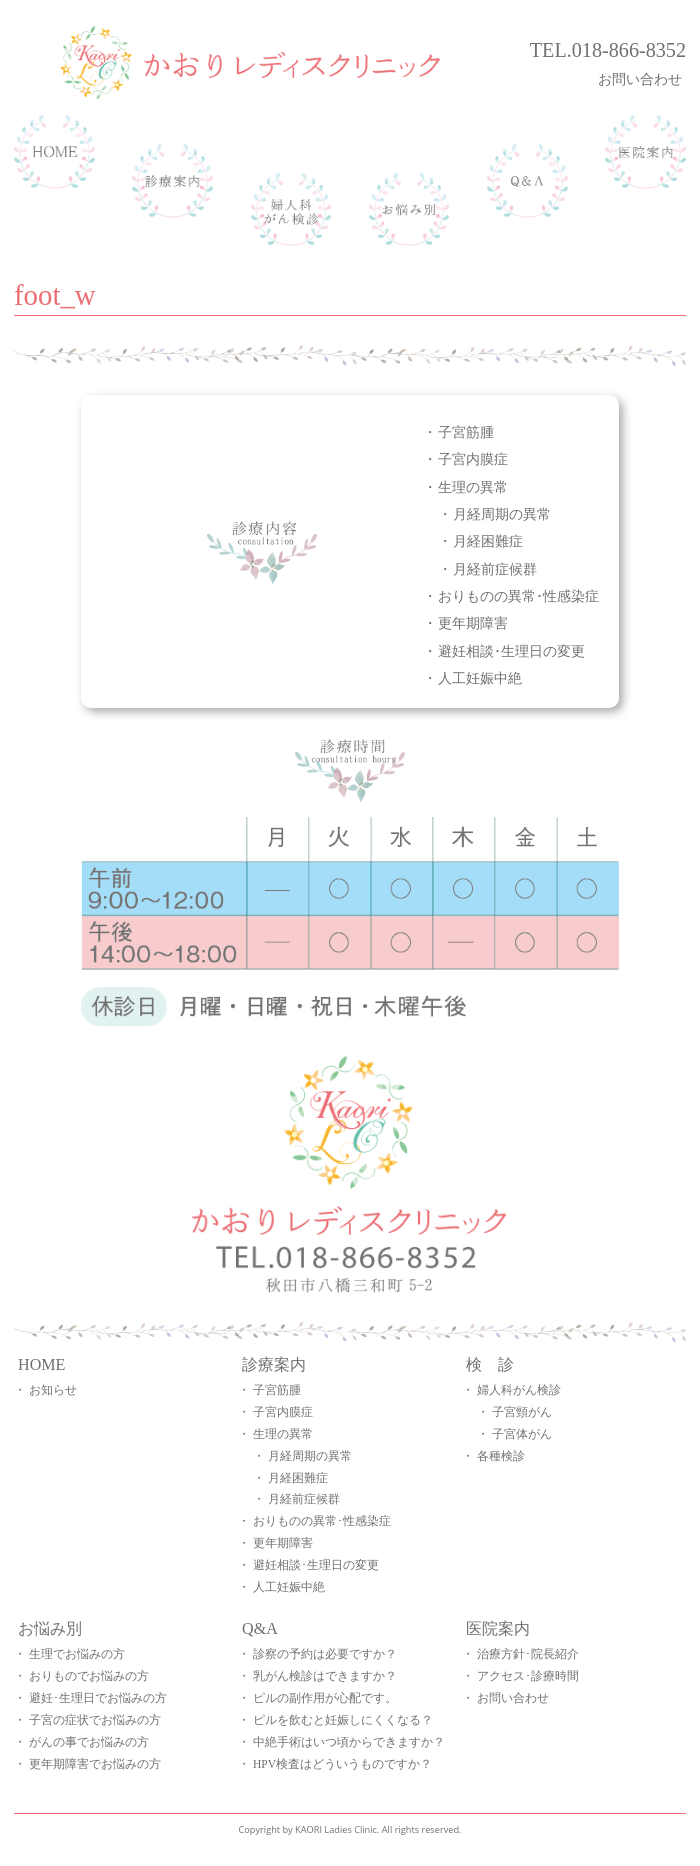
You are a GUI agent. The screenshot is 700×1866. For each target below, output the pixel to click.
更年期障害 (473, 622)
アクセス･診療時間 (528, 1676)
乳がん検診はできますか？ (325, 1676)
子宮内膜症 (473, 458)
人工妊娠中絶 (480, 677)
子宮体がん (522, 1434)
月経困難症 (488, 540)
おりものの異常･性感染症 (518, 595)
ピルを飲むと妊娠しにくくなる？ (343, 1720)
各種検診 (501, 1456)
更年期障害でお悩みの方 (95, 1764)
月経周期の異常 (502, 513)
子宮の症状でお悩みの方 (95, 1720)
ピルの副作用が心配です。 (325, 1698)
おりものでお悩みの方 (89, 1676)
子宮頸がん (522, 1412)
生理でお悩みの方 (77, 1654)
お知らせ (53, 1390)
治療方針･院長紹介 (528, 1654)
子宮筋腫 (466, 431)
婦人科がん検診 (519, 1390)
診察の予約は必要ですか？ (325, 1654)
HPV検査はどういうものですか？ (342, 1764)
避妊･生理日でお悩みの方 (98, 1698)
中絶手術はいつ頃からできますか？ (349, 1742)
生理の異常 (473, 486)
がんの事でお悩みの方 (89, 1742)
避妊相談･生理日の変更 (511, 650)
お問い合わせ (642, 78)
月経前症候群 (495, 568)
